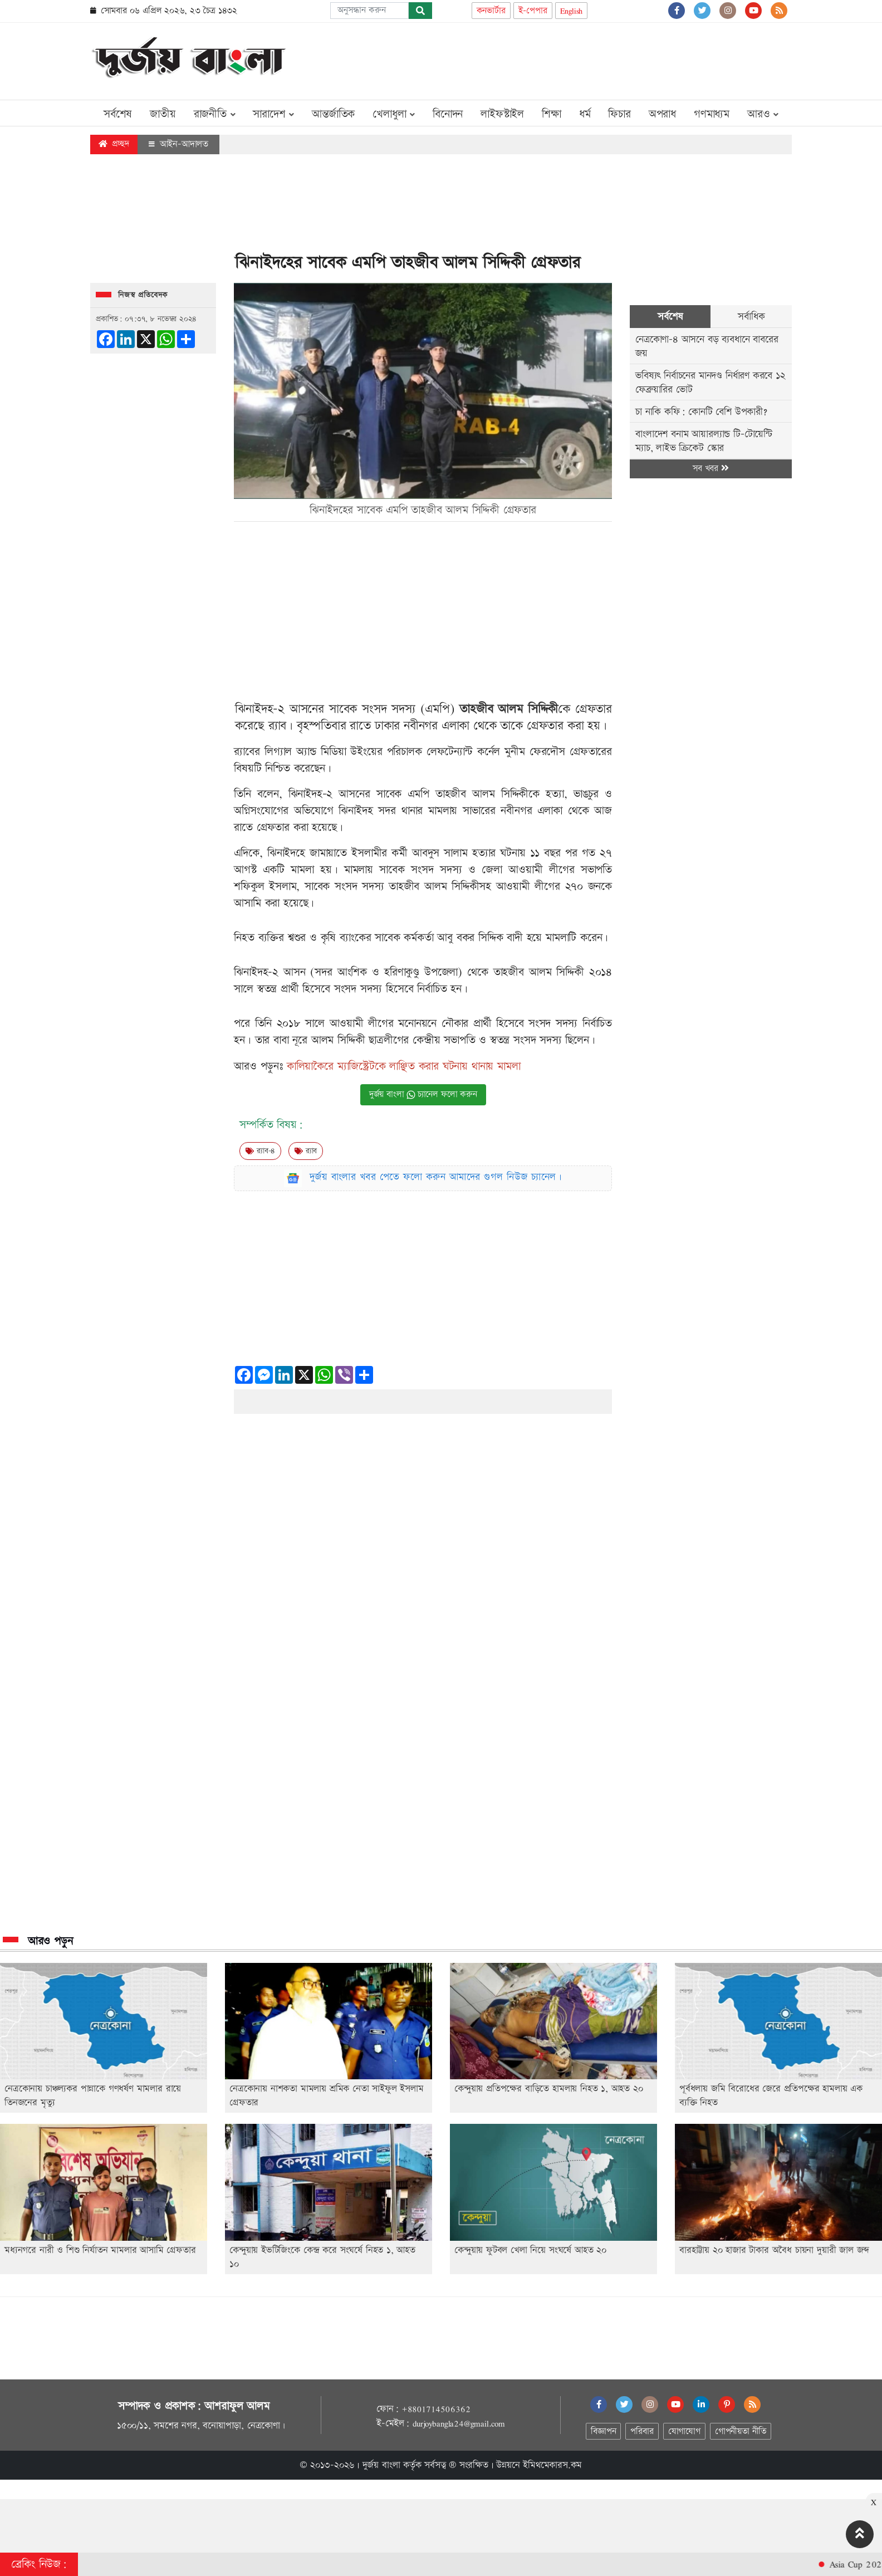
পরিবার (641, 2431)
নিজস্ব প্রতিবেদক (143, 295)
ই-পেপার (532, 10)
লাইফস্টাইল (502, 114)
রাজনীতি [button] (215, 114)
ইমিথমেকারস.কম (552, 2465)
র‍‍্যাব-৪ (260, 1151)
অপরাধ (662, 114)
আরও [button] (762, 114)
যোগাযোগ (684, 2431)
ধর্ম (585, 114)
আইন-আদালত (178, 144)
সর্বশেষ (118, 114)
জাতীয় (162, 114)
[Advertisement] (589, 59)
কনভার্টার (491, 10)
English (571, 10)
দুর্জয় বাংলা (381, 2465)
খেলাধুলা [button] (394, 114)
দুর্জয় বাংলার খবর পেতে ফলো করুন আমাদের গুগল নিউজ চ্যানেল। (436, 1177)
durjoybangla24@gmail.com (459, 2423)
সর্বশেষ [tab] (670, 317)
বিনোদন (448, 114)
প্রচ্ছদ (114, 144)
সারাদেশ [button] (273, 114)
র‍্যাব (306, 1151)
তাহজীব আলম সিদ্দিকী (508, 709)
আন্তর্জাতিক (333, 114)
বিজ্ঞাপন (603, 2431)
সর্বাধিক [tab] (751, 317)
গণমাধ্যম (711, 114)
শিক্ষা (551, 114)
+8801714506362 (435, 2409)
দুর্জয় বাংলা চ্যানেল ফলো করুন (423, 1094)
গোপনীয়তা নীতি (740, 2431)
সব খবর (710, 468)
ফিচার (619, 114)
